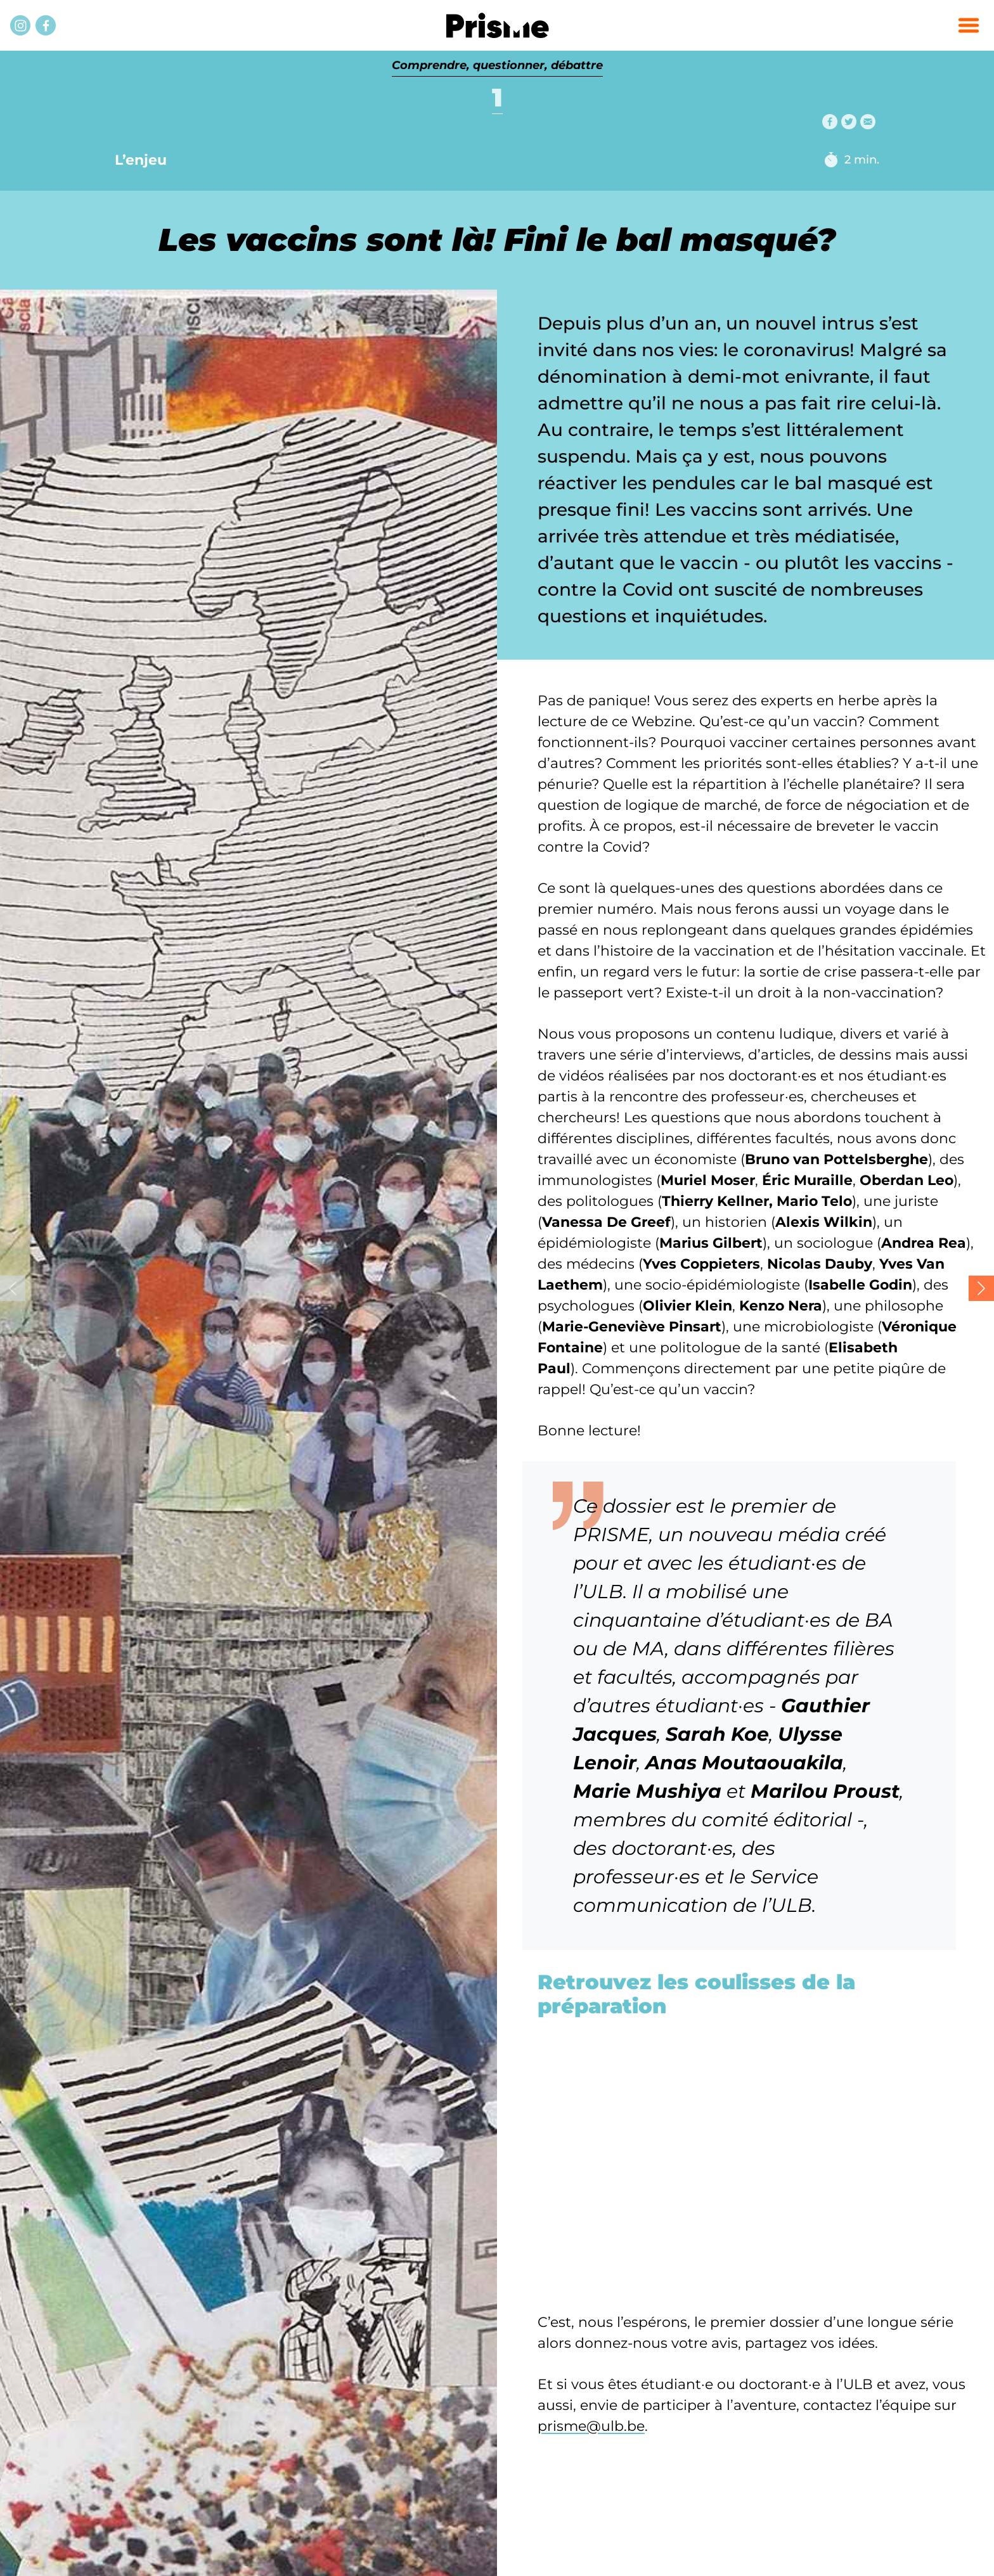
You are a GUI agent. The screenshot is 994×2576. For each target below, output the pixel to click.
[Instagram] (20, 25)
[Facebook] (46, 25)
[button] (968, 25)
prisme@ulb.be (591, 2426)
